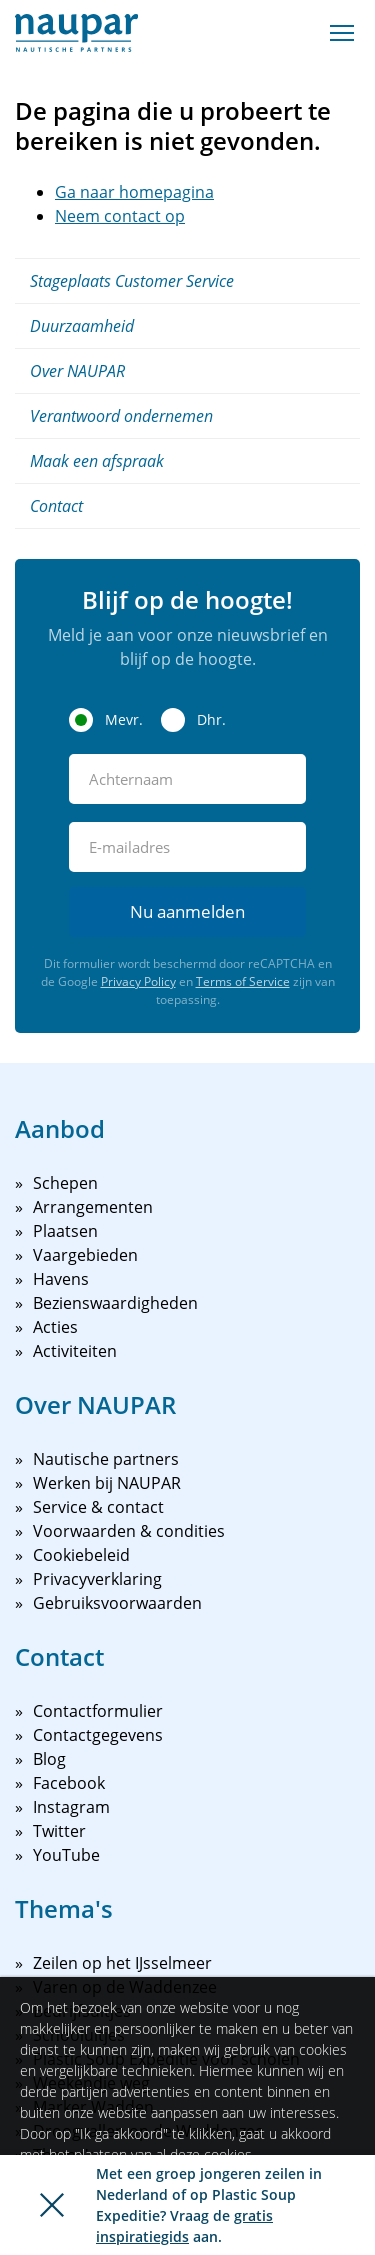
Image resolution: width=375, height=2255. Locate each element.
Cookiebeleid (81, 1555)
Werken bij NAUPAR (107, 1483)
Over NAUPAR (77, 371)
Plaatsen (65, 1231)
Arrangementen (93, 1207)
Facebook (69, 1783)
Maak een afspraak (97, 461)
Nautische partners (106, 1459)
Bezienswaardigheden (115, 1303)
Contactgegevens (98, 1735)
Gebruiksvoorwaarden (117, 1603)
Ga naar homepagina (134, 192)
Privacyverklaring (97, 1579)
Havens (61, 1279)
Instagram (71, 1807)
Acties (55, 1327)
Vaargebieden (85, 1255)
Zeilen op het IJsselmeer (122, 1963)
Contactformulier (98, 1711)
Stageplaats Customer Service (132, 281)
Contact (56, 506)
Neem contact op (120, 216)
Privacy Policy (138, 981)
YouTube (66, 1855)
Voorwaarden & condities (129, 1531)
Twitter (59, 1831)
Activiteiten (75, 1351)
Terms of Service (243, 981)
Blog (49, 1759)
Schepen (65, 1183)
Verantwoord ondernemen (121, 416)
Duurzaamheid (82, 326)
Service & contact (98, 1507)
